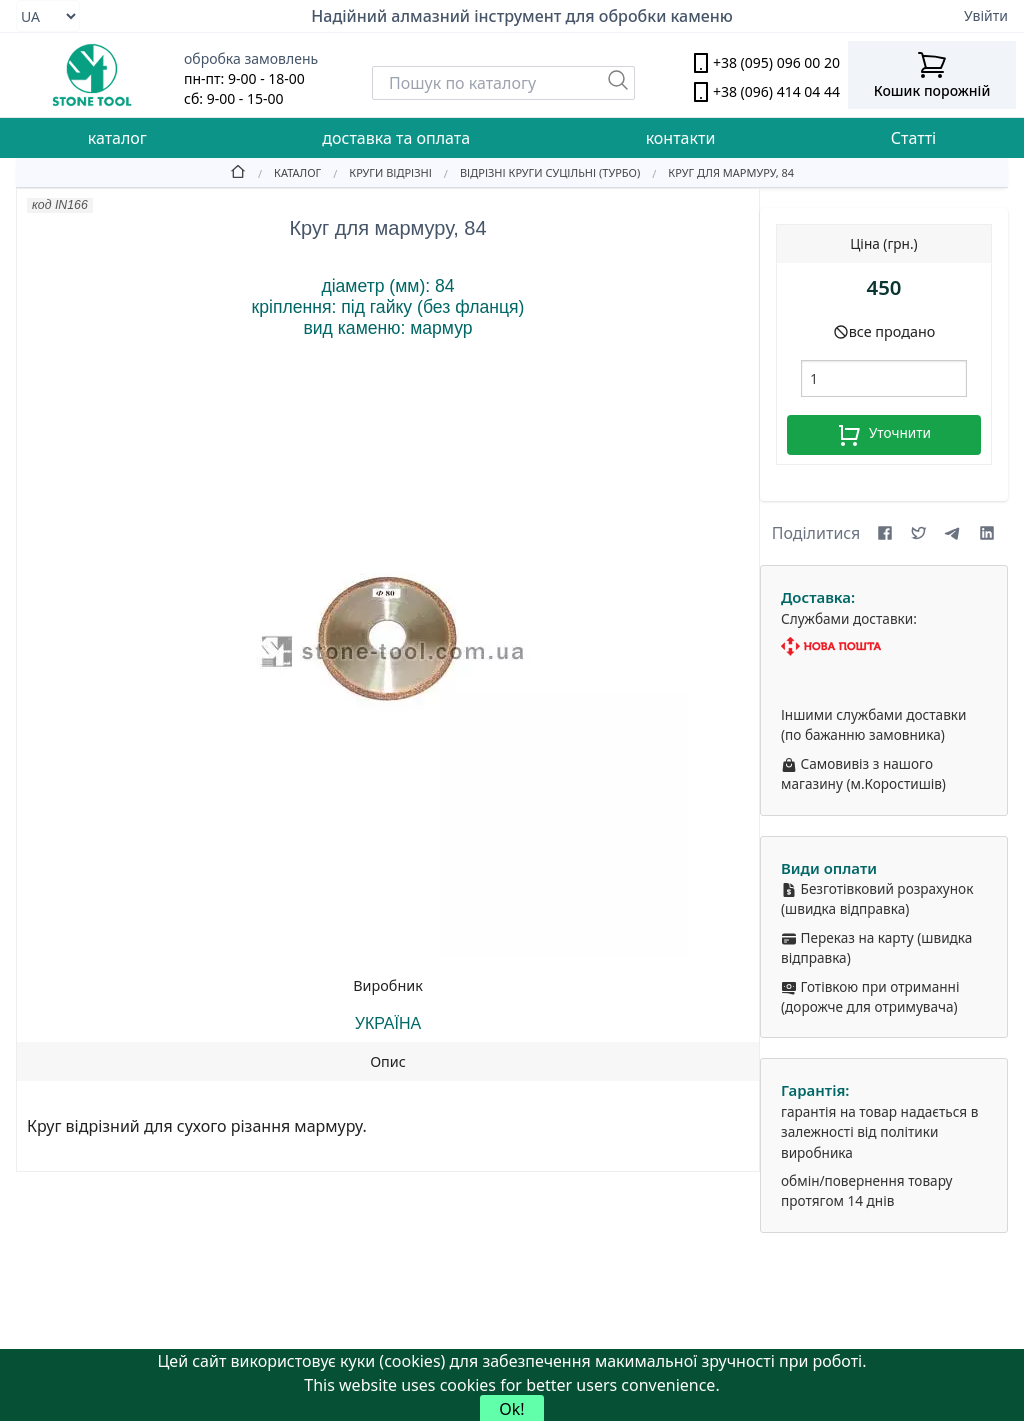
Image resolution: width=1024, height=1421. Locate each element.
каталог (117, 138)
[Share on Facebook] (885, 533)
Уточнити (884, 435)
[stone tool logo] (92, 75)
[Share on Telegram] (953, 533)
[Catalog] (283, 172)
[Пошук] (618, 80)
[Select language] (48, 16)
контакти (681, 138)
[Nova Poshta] (884, 646)
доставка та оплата (396, 138)
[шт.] (884, 378)
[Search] (503, 83)
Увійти (986, 15)
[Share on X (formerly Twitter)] (919, 533)
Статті (913, 138)
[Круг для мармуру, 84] (717, 172)
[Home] (238, 172)
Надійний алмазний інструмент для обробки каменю (522, 16)
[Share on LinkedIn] (987, 533)
